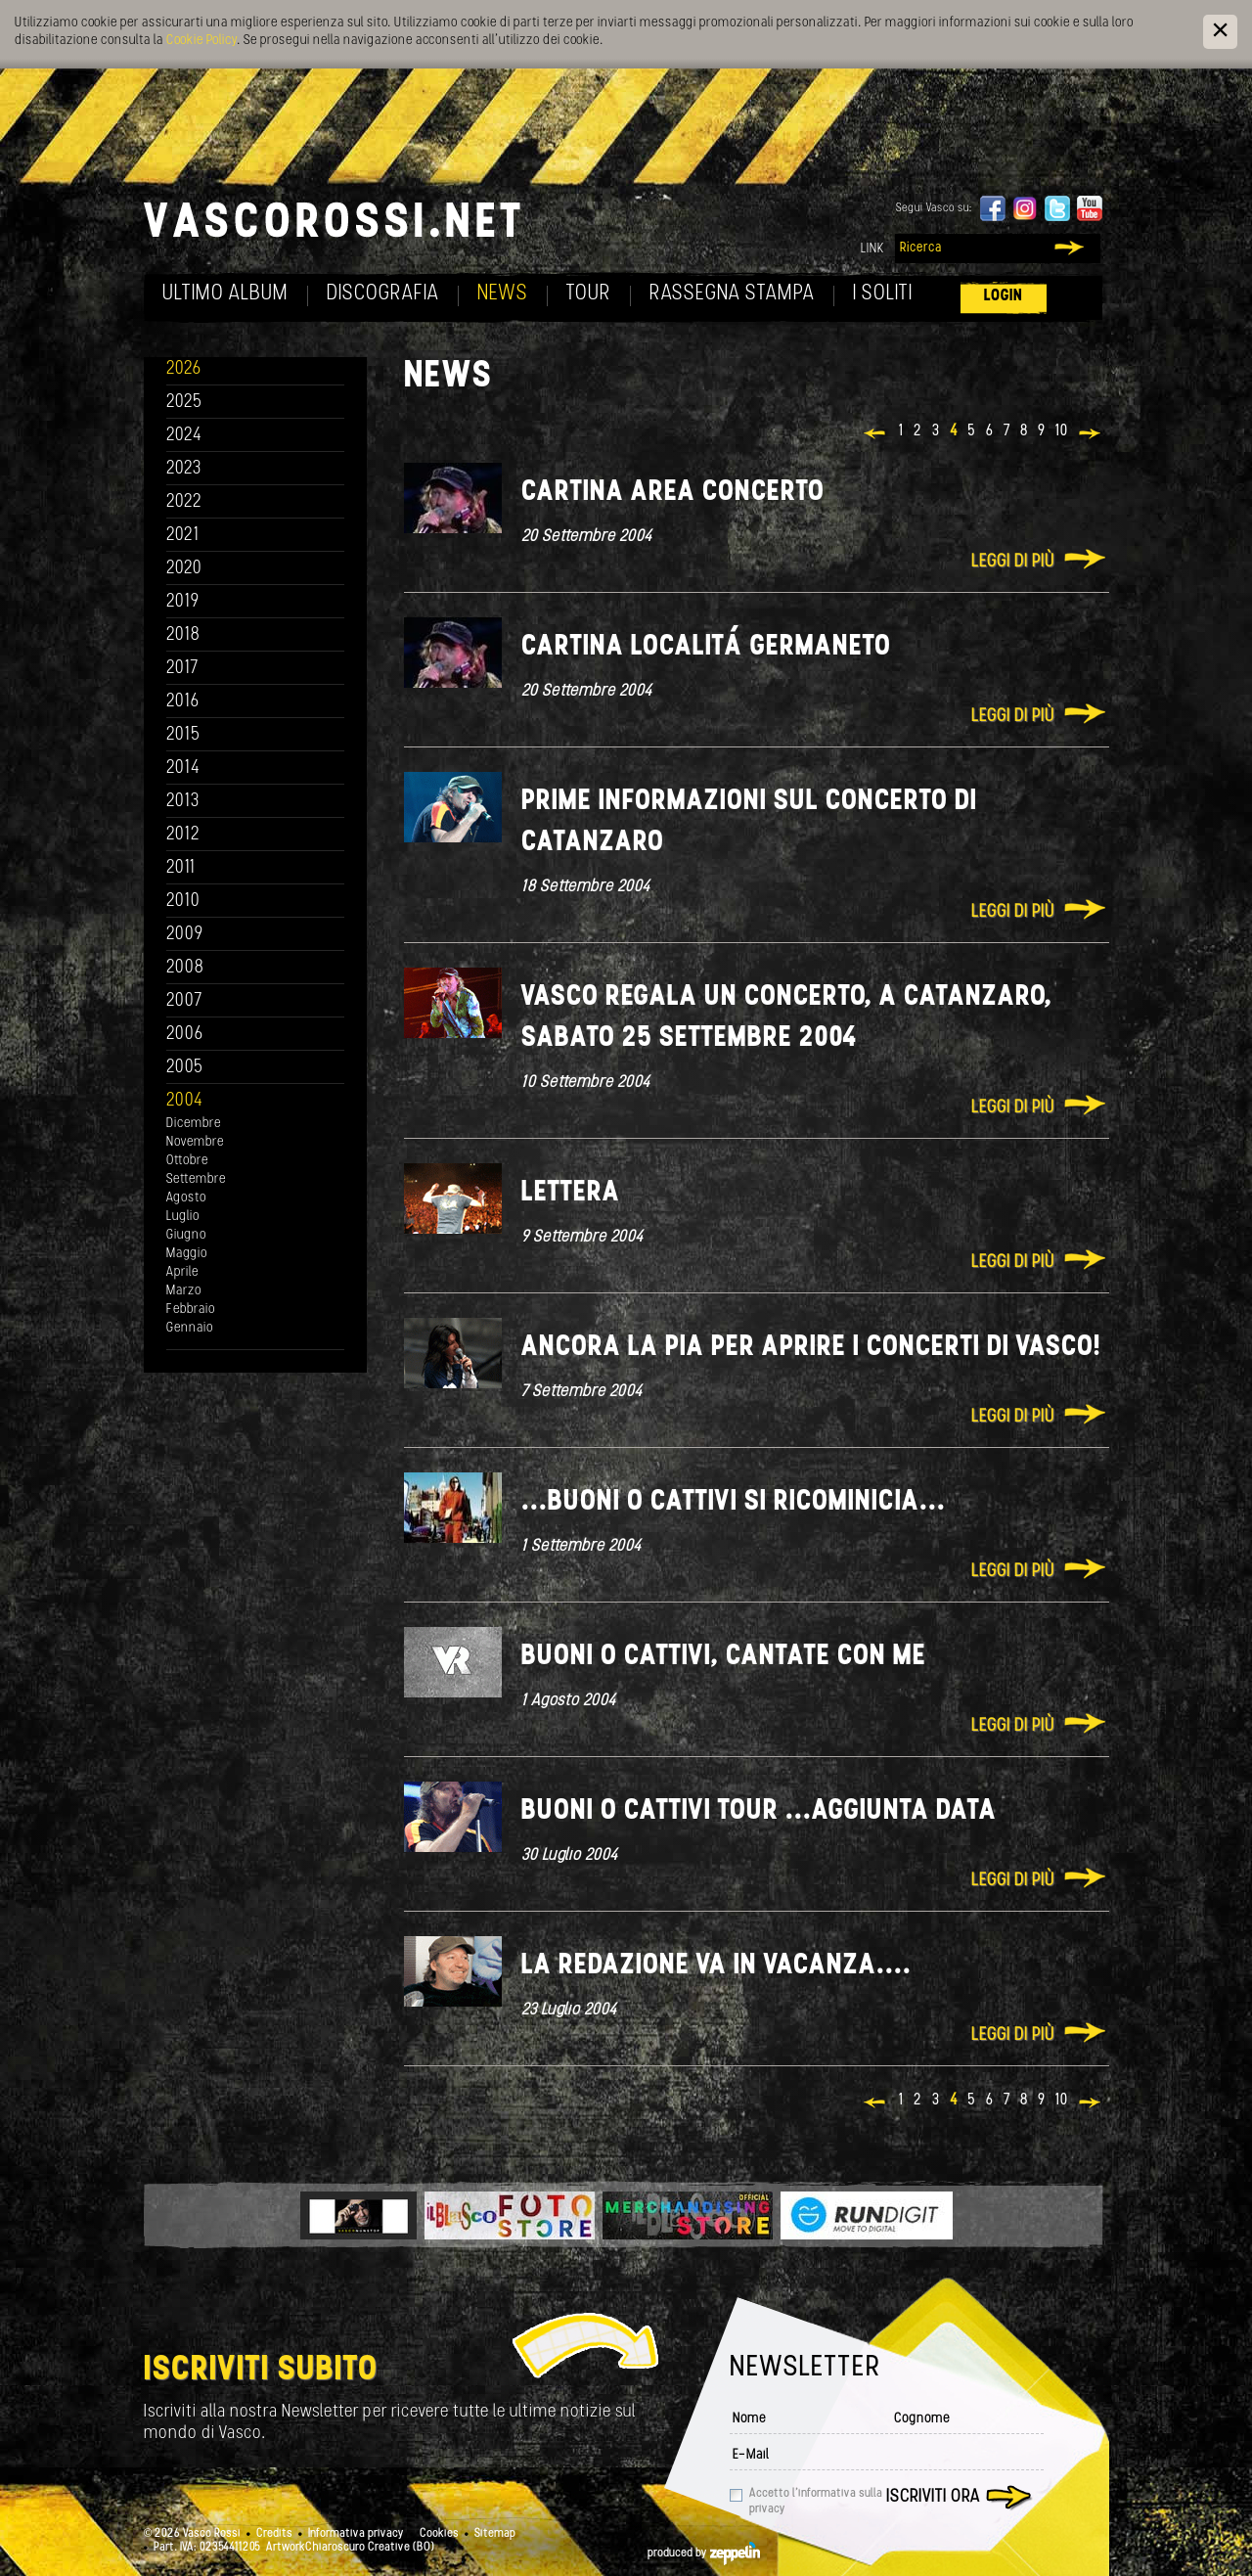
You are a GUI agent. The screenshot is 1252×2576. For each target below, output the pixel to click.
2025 (184, 402)
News (502, 294)
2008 (185, 968)
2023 (183, 469)
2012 (183, 835)
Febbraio (190, 1309)
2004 (184, 1101)
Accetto (815, 2501)
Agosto (186, 1198)
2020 (184, 569)
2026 (183, 369)
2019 (183, 602)
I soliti (883, 294)
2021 (183, 535)
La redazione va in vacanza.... (716, 1966)
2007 (184, 1001)
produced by (704, 2553)
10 (1061, 431)
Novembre (195, 1142)
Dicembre (193, 1123)
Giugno (186, 1235)
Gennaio (189, 1328)
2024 (184, 436)
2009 (184, 935)
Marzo (183, 1291)
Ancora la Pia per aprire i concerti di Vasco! (811, 1348)
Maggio (186, 1253)
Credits (274, 2534)
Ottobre (187, 1160)
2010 (183, 901)
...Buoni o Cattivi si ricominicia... (733, 1502)
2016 (183, 702)
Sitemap (494, 2534)
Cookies (439, 2534)
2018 (183, 635)
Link (872, 249)
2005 (184, 1068)
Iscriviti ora (933, 2497)
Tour (588, 294)
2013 (183, 801)
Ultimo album (225, 294)
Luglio (183, 1216)
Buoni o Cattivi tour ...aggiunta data (759, 1811)
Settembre (196, 1179)
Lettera (570, 1193)
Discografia (383, 294)
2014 (183, 768)
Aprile (182, 1272)
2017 (182, 668)
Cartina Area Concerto (673, 492)
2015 (183, 735)
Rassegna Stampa (732, 294)
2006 (184, 1034)
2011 (181, 868)
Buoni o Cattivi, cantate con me (723, 1657)
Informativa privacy (356, 2534)
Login (1003, 296)
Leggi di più (1012, 562)
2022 (184, 502)
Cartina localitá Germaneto (706, 647)
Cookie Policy (201, 40)
